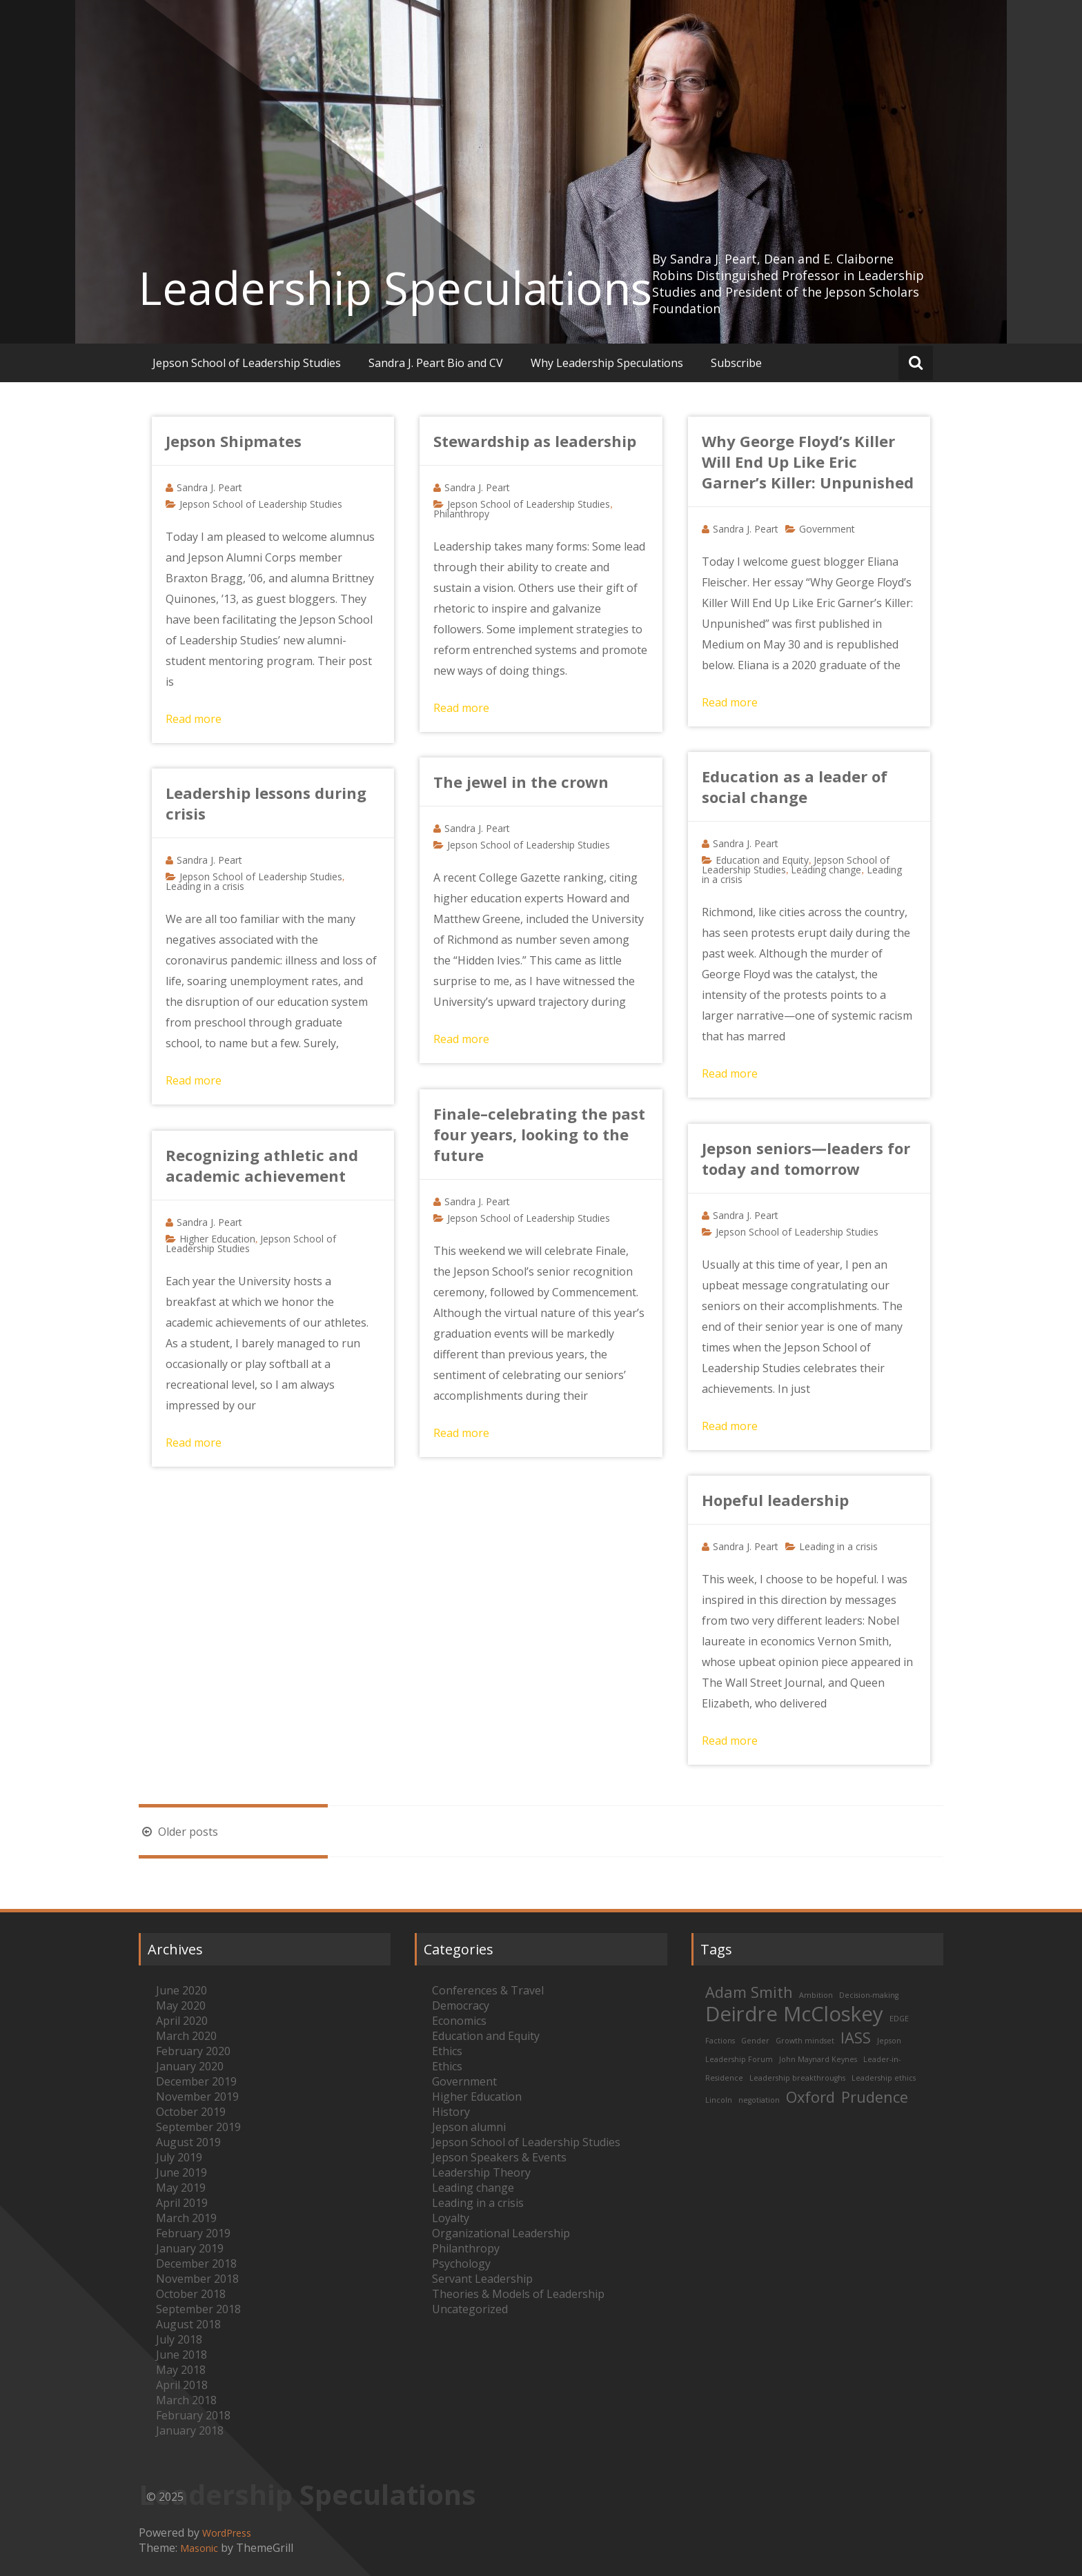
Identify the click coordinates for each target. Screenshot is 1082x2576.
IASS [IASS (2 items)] (855, 2038)
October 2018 (191, 2293)
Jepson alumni (469, 2126)
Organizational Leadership (501, 2233)
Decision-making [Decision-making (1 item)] (868, 1995)
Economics (459, 2020)
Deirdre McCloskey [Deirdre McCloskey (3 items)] (794, 2014)
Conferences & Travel (488, 1990)
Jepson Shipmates (234, 440)
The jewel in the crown (521, 781)
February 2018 (193, 2415)
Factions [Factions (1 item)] (720, 2040)
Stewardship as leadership (534, 440)
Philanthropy (461, 513)
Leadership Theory (481, 2172)
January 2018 (190, 2430)
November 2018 (197, 2278)
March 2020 (186, 2035)
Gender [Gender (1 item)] (755, 2040)
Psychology (461, 2263)
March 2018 (186, 2400)
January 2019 (190, 2248)
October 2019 (191, 2111)
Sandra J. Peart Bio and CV (435, 362)
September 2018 (198, 2309)
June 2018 (181, 2354)
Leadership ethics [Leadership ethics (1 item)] (884, 2078)
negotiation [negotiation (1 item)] (759, 2100)
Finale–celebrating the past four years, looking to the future (539, 1134)
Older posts (178, 1831)
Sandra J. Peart (209, 487)
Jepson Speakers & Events (499, 2157)
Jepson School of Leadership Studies (247, 362)
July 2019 (179, 2157)
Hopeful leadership (775, 1499)
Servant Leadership (482, 2278)
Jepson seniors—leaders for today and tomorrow (806, 1158)
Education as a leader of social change (794, 786)
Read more (194, 718)
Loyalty (450, 2218)
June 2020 (181, 1990)
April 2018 (182, 2384)
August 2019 (188, 2142)
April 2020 (182, 2020)
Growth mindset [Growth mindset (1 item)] (805, 2040)
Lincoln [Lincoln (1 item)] (718, 2100)
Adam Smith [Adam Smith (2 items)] (749, 1992)
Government (827, 528)
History (451, 2111)
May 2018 (181, 2369)
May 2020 (181, 2005)
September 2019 (198, 2126)
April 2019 (182, 2202)
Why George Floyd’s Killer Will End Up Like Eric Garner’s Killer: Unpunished (808, 461)
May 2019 (181, 2187)
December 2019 (196, 2081)
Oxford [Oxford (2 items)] (810, 2097)
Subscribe (736, 362)
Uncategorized (470, 2309)
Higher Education (217, 1238)
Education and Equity (762, 859)
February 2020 (193, 2051)
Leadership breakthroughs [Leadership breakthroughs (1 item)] (797, 2078)
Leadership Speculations (395, 287)
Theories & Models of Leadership (518, 2293)
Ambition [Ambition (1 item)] (816, 1995)
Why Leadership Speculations (607, 362)
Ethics (447, 2051)
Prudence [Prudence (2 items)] (874, 2097)
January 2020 (190, 2066)
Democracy (460, 2005)
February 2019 (193, 2233)
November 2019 (197, 2096)
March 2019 (186, 2218)
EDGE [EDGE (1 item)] (899, 2018)
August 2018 (188, 2324)
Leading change (826, 869)
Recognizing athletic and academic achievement (262, 1165)
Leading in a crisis (205, 886)
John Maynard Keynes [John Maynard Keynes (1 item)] (818, 2059)
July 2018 (179, 2339)
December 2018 (196, 2263)
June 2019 (181, 2172)
